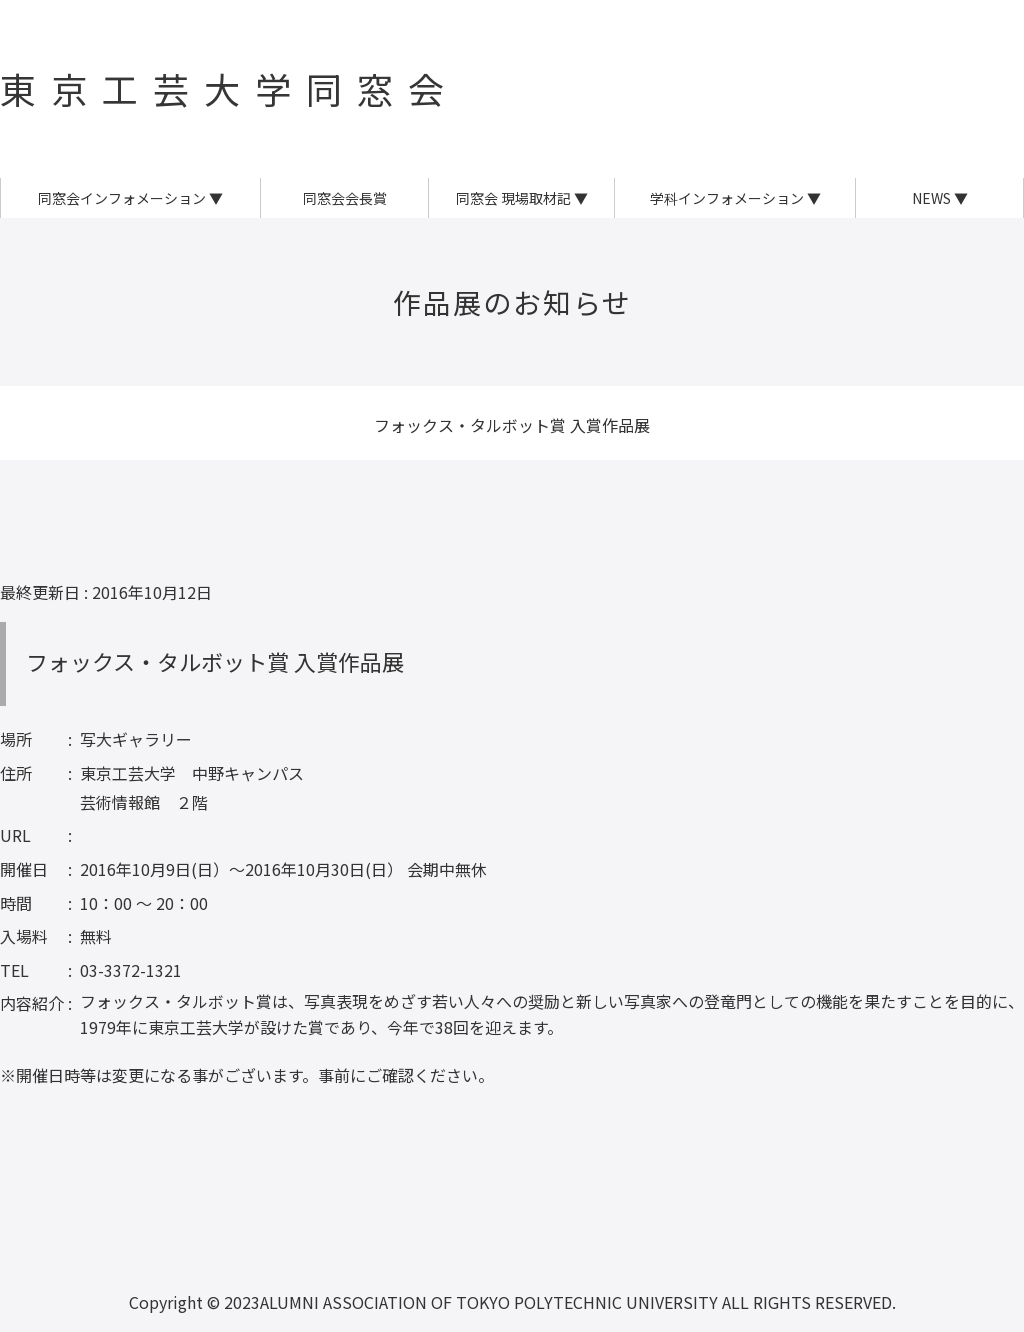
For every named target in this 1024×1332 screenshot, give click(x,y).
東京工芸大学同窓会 (229, 88)
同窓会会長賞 (345, 198)
